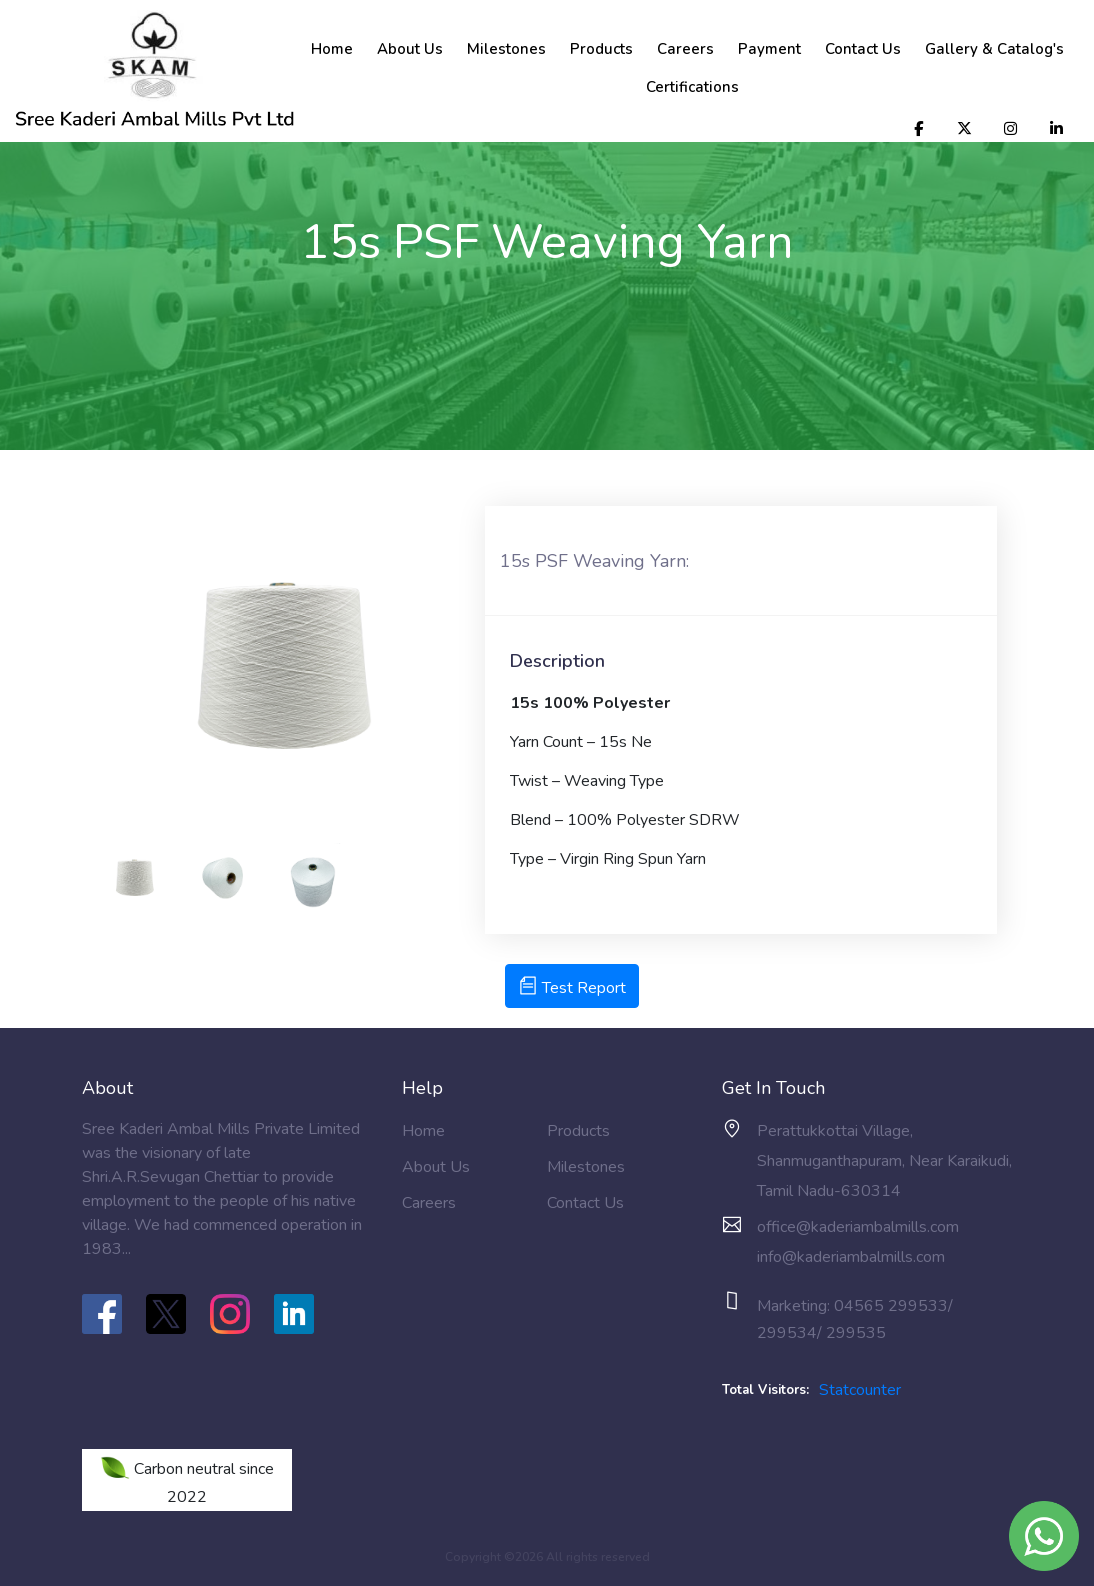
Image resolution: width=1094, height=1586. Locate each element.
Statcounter (860, 1390)
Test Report (572, 988)
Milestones (506, 49)
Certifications (692, 87)
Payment (769, 49)
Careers (685, 49)
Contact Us (863, 49)
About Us (410, 49)
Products (601, 49)
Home (332, 49)
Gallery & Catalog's (994, 49)
